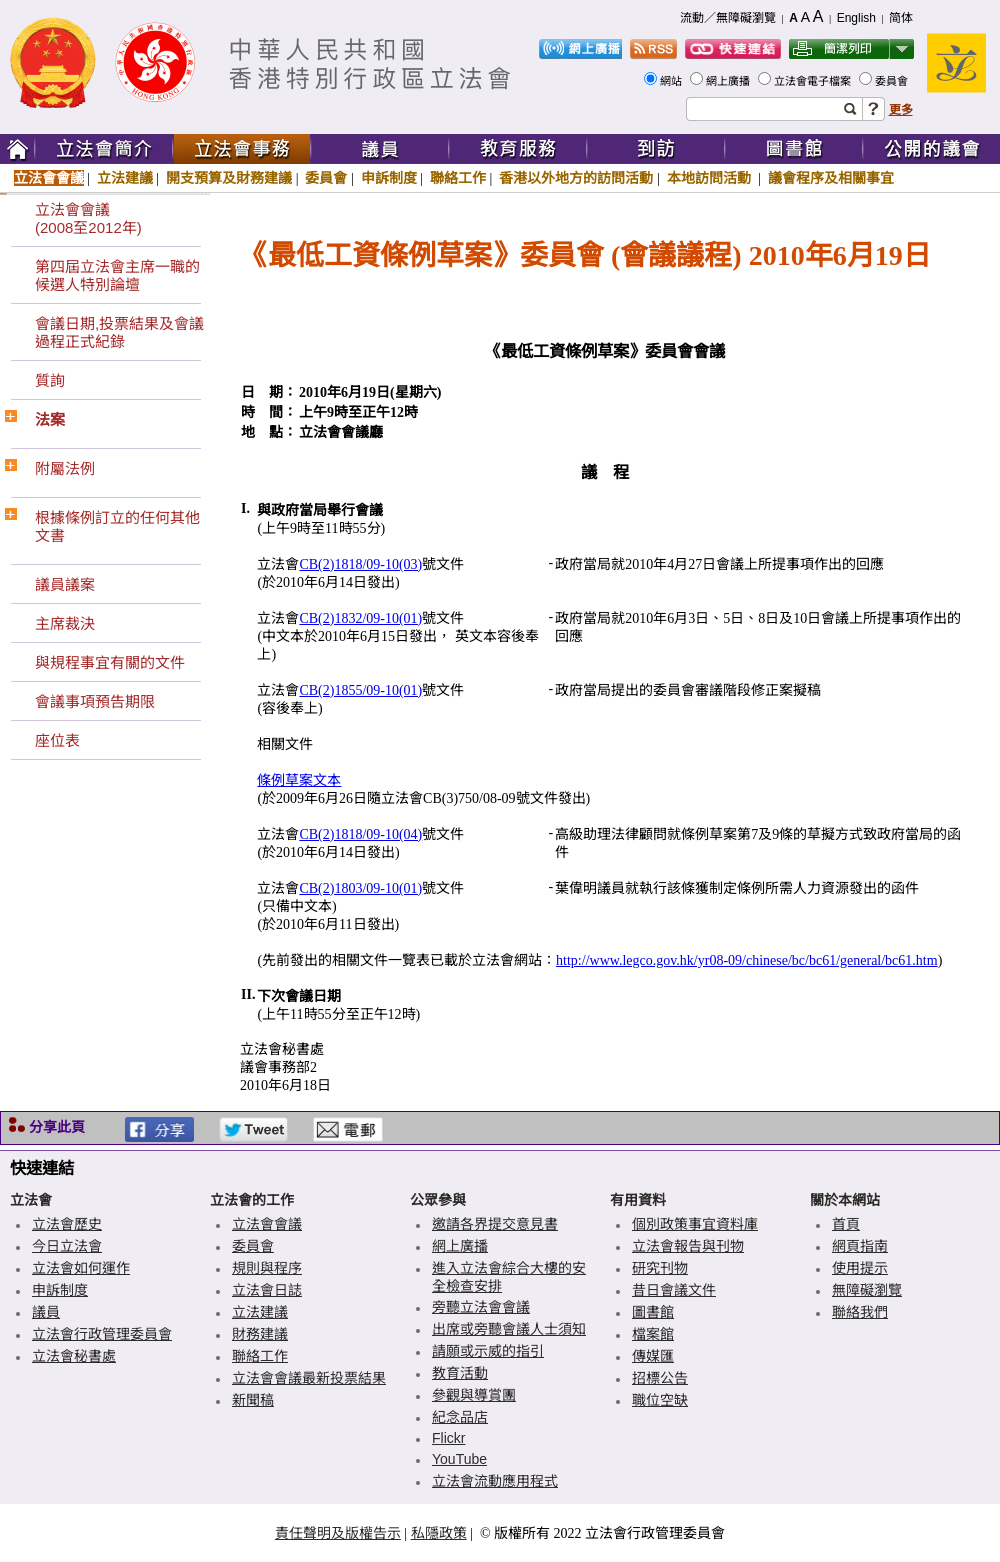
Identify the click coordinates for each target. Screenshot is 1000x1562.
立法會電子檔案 (814, 81)
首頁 (846, 1224)
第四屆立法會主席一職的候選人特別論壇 (117, 275)
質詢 (50, 380)
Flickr (448, 1438)
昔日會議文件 (674, 1290)
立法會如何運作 (81, 1268)
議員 (46, 1312)
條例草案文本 (299, 780)
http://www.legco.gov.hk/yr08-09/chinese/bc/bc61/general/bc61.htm (747, 960)
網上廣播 (729, 81)
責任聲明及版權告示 (338, 1533)
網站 (672, 81)
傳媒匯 (653, 1356)
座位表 (57, 740)
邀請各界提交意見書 (495, 1224)
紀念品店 (460, 1417)
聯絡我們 (860, 1312)
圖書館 (653, 1312)
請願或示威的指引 (488, 1351)
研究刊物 (660, 1268)
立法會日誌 (267, 1290)
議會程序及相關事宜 (831, 178)
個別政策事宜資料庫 (695, 1224)
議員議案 (65, 584)
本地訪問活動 (711, 178)
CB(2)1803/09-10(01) (360, 888)
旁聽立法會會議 (481, 1307)
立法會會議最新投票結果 (309, 1378)
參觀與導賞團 (474, 1395)
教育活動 (460, 1373)
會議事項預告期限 (95, 701)
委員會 (893, 81)
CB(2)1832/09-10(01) (360, 618)
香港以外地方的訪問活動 (576, 178)
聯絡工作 (458, 178)
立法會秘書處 (74, 1356)
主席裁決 (65, 623)
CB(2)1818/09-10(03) (360, 564)
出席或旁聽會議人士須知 (509, 1329)
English (856, 18)
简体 (901, 18)
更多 (901, 110)
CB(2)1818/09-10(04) (360, 834)
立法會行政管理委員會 (102, 1334)
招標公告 (660, 1378)
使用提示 (860, 1268)
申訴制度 (389, 178)
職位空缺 (660, 1400)
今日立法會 (67, 1246)
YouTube (459, 1459)
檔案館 (653, 1334)
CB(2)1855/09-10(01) (360, 690)
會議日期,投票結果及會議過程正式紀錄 (119, 332)
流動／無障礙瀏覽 (728, 18)
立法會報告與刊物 (688, 1246)
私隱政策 (439, 1533)
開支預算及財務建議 (229, 178)
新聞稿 (253, 1400)
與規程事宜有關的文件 (110, 662)
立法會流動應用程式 (495, 1481)
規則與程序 (267, 1268)
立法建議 (125, 178)
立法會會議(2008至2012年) (88, 218)
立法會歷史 (67, 1224)
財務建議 (260, 1334)
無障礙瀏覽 (867, 1290)
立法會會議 (49, 178)
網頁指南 (860, 1246)
